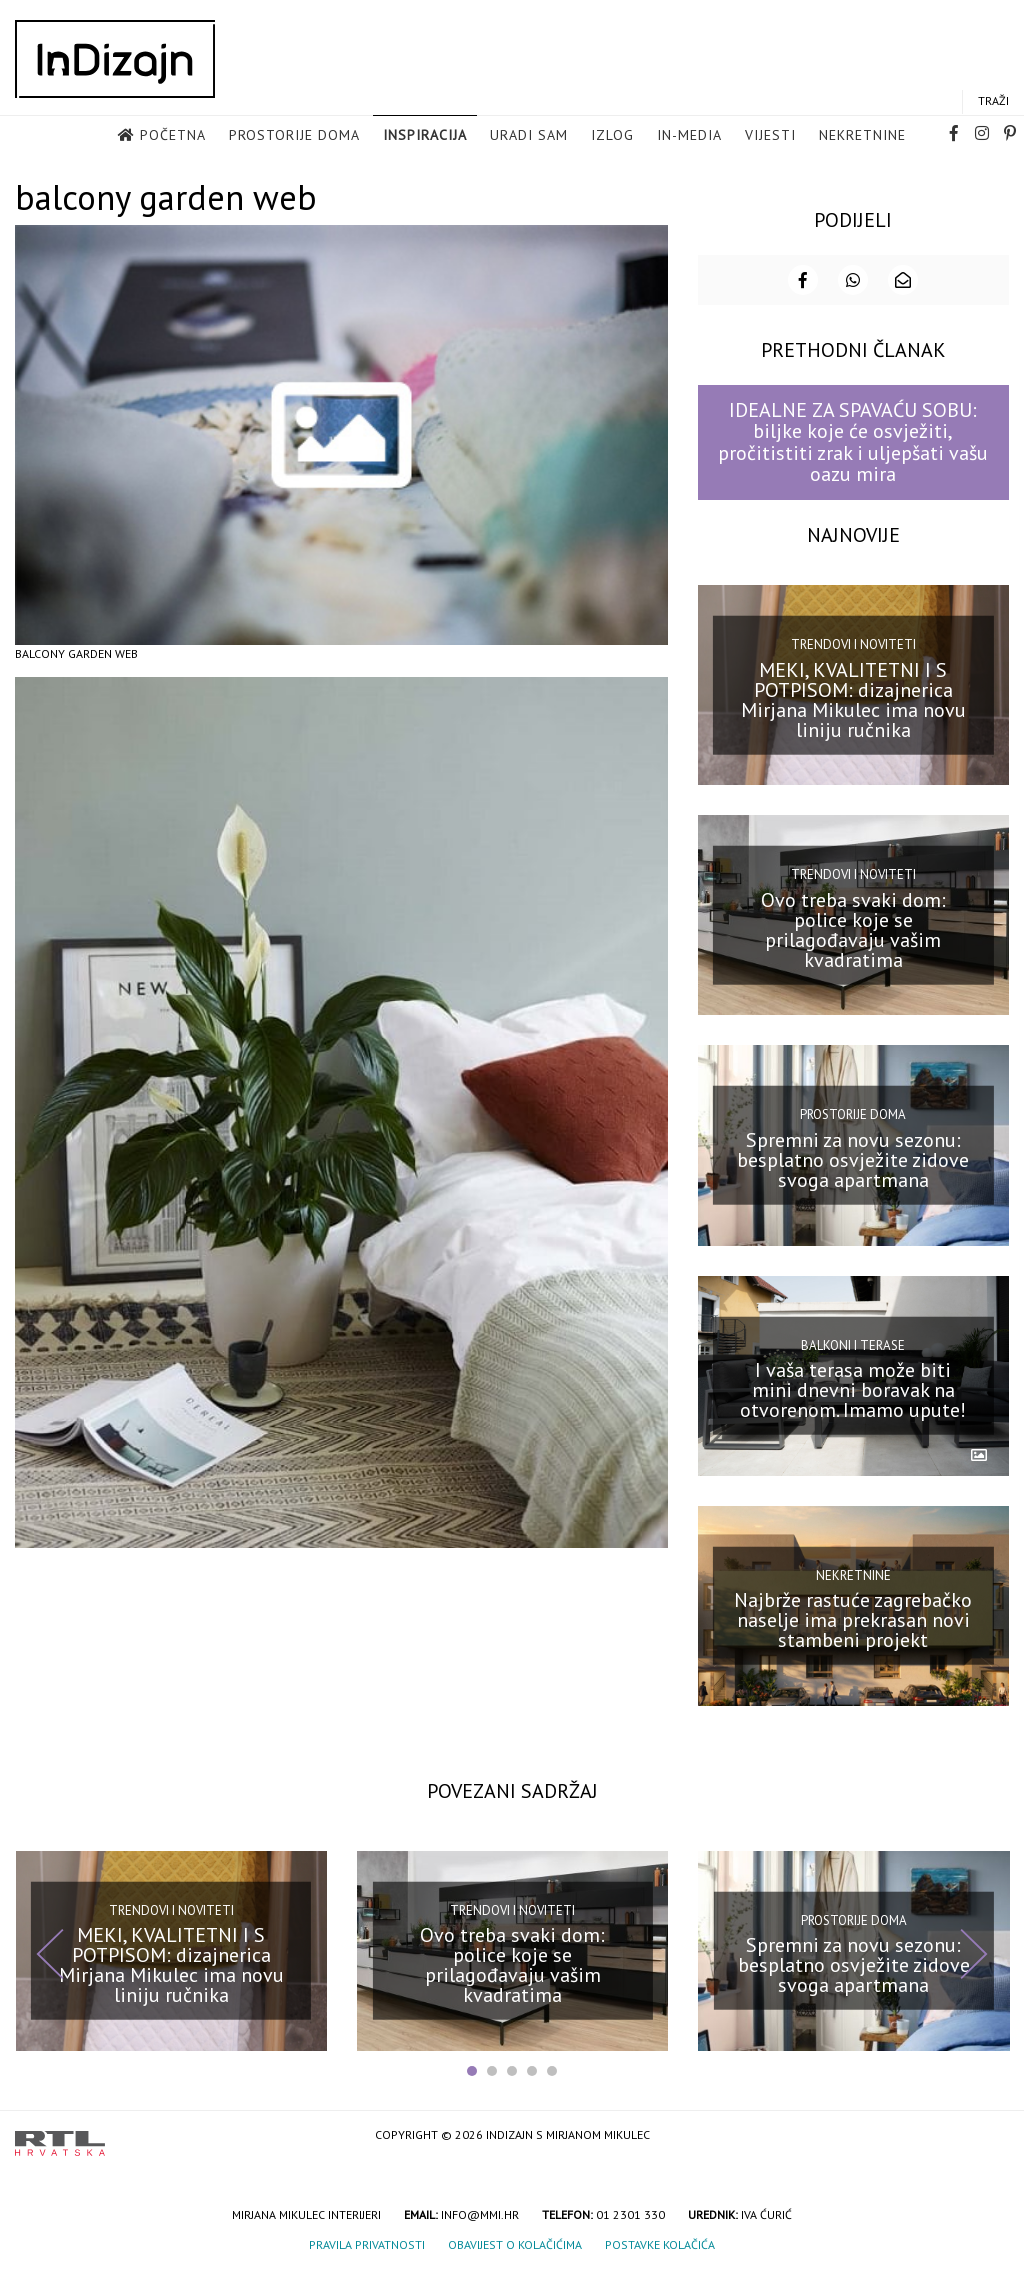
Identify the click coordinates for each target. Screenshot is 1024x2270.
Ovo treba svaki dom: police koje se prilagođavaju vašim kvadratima (853, 928)
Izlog (612, 136)
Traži (993, 101)
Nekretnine (862, 136)
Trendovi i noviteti (853, 642)
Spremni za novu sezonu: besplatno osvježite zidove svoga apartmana (853, 1158)
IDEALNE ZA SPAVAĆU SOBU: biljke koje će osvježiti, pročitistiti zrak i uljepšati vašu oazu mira (853, 440)
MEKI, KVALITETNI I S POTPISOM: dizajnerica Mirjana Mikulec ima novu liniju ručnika (853, 698)
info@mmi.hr (480, 2212)
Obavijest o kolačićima (515, 2242)
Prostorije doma (294, 136)
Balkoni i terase (853, 1342)
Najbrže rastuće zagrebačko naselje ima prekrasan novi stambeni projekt (853, 1618)
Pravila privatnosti (367, 2242)
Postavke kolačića (660, 2242)
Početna (173, 136)
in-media (689, 136)
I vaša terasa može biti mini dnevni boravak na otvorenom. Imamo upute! (853, 1388)
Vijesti (770, 136)
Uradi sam (529, 136)
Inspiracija (425, 136)
